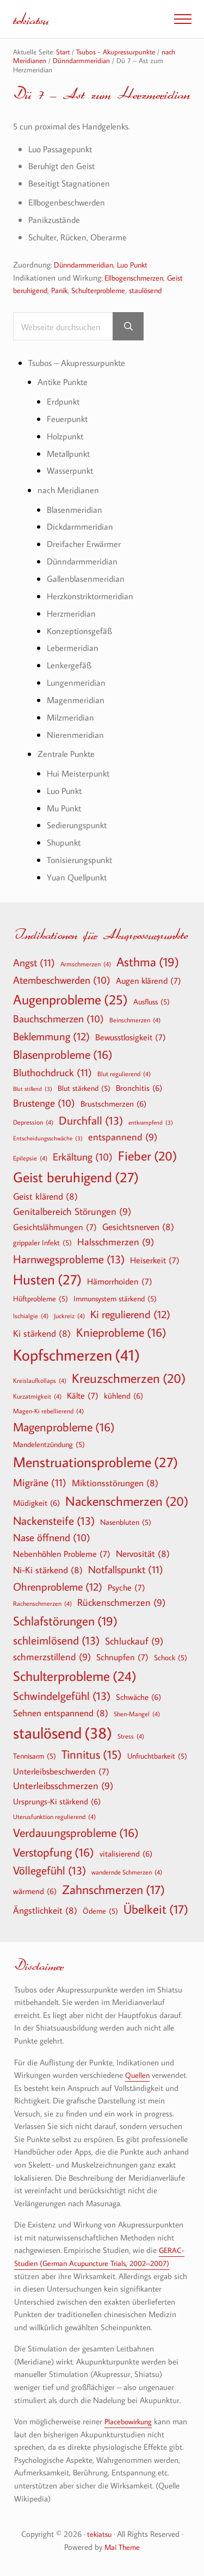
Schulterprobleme (106, 290)
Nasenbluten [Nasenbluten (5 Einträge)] (125, 1522)
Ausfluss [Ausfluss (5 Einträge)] (151, 1002)
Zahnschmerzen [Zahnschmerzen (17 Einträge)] (113, 1890)
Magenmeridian (76, 700)
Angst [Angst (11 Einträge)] (34, 962)
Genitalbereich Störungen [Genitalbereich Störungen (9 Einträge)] (72, 1212)
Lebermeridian (74, 648)
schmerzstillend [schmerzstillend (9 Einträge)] (52, 1657)
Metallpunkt (70, 454)
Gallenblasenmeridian (87, 579)
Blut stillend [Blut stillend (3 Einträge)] (32, 1089)
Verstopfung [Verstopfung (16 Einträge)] (53, 1852)
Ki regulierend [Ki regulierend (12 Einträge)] (130, 1314)
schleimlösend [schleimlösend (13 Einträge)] (56, 1640)
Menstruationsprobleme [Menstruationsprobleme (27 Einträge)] (95, 1462)
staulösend (158, 290)
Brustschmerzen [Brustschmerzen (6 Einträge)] (113, 1103)
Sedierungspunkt (78, 825)
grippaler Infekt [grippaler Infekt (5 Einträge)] (42, 1243)
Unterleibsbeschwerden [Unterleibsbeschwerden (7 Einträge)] (61, 1771)
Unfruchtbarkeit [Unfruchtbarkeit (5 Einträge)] (157, 1756)
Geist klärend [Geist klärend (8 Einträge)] (45, 1196)
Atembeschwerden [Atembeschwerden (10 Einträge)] (61, 980)
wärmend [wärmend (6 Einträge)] (35, 1890)
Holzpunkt (66, 436)
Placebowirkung (130, 2422)
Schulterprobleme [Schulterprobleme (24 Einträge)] (75, 1676)
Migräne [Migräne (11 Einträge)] (39, 1482)
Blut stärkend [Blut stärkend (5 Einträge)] (84, 1089)
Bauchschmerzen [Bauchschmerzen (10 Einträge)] (58, 1019)
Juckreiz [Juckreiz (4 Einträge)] (69, 1316)
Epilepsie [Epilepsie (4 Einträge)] (30, 1157)
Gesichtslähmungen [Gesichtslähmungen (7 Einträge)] (55, 1227)
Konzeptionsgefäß (81, 631)
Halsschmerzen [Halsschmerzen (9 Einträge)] (115, 1242)
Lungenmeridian (77, 683)
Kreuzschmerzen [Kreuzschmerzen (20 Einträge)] (129, 1378)
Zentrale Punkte (68, 754)
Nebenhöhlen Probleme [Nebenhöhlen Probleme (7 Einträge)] (61, 1554)
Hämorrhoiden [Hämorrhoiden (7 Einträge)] (119, 1281)
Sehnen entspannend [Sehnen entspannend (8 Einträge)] (60, 1712)
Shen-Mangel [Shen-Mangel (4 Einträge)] (137, 1713)
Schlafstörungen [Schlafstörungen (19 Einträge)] (65, 1621)
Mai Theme (122, 2547)
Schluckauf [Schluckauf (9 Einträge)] (134, 1641)
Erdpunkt (64, 401)
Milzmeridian (71, 717)
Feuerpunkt (68, 419)
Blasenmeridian (75, 510)
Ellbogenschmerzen (136, 278)
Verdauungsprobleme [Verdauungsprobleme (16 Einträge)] (76, 1833)
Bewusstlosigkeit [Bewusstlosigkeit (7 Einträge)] (130, 1037)
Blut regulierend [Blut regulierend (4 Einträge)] (124, 1074)
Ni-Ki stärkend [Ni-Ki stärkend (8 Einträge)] (48, 1570)
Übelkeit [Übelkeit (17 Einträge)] (155, 1909)
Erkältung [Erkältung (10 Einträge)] (83, 1157)
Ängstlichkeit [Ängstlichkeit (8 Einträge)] (45, 1910)
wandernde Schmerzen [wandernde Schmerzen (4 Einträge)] (126, 1872)
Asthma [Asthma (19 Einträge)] (147, 962)
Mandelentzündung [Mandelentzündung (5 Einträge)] (49, 1444)
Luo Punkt (140, 265)
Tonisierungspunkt (81, 860)
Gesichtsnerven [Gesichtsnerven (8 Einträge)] (138, 1227)
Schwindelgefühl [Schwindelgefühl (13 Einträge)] (61, 1696)
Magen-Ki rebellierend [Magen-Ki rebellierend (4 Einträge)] (48, 1410)
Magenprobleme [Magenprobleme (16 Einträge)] (64, 1427)
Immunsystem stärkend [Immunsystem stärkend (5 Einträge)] (115, 1299)
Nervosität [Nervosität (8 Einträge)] (143, 1553)
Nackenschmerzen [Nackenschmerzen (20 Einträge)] (126, 1501)
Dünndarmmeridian (87, 265)
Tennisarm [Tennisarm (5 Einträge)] (34, 1756)
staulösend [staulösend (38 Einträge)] (62, 1733)
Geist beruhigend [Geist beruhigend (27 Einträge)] (76, 1177)
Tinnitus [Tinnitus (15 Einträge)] (91, 1755)
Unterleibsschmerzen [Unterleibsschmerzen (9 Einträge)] (63, 1787)
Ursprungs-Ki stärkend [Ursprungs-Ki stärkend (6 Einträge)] (57, 1801)
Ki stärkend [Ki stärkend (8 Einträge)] (42, 1333)
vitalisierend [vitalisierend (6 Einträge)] (126, 1853)
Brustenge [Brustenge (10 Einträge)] (44, 1103)
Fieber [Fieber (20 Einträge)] (147, 1155)
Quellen (138, 2075)
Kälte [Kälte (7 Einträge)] (82, 1396)
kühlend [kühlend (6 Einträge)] (123, 1395)
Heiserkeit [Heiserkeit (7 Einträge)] (155, 1260)
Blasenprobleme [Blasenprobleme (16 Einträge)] (63, 1054)
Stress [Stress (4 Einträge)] (131, 1736)
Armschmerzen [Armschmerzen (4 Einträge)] (85, 964)
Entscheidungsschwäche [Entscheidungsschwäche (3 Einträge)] (48, 1139)
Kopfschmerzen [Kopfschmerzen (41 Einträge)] (76, 1355)
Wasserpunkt (71, 471)
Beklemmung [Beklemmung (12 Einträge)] (51, 1036)
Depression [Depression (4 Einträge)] (33, 1121)
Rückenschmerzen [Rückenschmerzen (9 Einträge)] (121, 1603)
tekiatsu (32, 19)
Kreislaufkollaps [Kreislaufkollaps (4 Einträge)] (39, 1380)
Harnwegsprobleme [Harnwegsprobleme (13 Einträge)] (69, 1259)
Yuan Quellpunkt (79, 878)
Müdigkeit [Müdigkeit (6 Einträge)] (36, 1503)
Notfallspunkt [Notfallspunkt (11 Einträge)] (125, 1569)
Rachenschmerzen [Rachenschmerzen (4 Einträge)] (42, 1603)
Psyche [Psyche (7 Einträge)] (126, 1588)
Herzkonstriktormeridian (93, 596)
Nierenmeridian (76, 735)
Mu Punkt (66, 808)
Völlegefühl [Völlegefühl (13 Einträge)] (49, 1871)
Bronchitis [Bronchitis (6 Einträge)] (139, 1088)
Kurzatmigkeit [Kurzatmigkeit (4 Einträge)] (37, 1396)
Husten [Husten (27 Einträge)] (47, 1279)
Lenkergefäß (69, 666)
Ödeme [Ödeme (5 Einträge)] (100, 1911)
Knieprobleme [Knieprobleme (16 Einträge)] (121, 1333)
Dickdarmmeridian (81, 527)
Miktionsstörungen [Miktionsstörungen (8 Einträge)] (115, 1483)
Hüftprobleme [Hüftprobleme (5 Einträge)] (40, 1299)
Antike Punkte (65, 382)
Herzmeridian (72, 613)
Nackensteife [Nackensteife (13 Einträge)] (54, 1521)
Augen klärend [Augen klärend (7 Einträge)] (148, 980)
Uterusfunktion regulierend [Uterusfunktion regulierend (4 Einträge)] (54, 1816)
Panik (64, 290)
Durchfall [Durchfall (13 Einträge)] (91, 1120)
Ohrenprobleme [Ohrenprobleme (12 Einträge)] (57, 1587)
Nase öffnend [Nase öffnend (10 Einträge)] (51, 1538)
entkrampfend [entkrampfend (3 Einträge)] (150, 1122)
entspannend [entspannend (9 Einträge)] (122, 1138)
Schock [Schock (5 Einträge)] (170, 1657)
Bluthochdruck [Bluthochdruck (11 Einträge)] (52, 1072)
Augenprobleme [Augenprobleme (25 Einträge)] (70, 1000)
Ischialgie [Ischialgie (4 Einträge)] (30, 1316)
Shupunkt (65, 843)
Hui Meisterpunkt (80, 773)
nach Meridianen (69, 490)
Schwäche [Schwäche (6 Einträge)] (138, 1697)
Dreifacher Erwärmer (85, 544)
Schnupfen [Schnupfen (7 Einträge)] (122, 1657)
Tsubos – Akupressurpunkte (81, 363)
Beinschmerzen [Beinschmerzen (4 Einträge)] (134, 1019)
